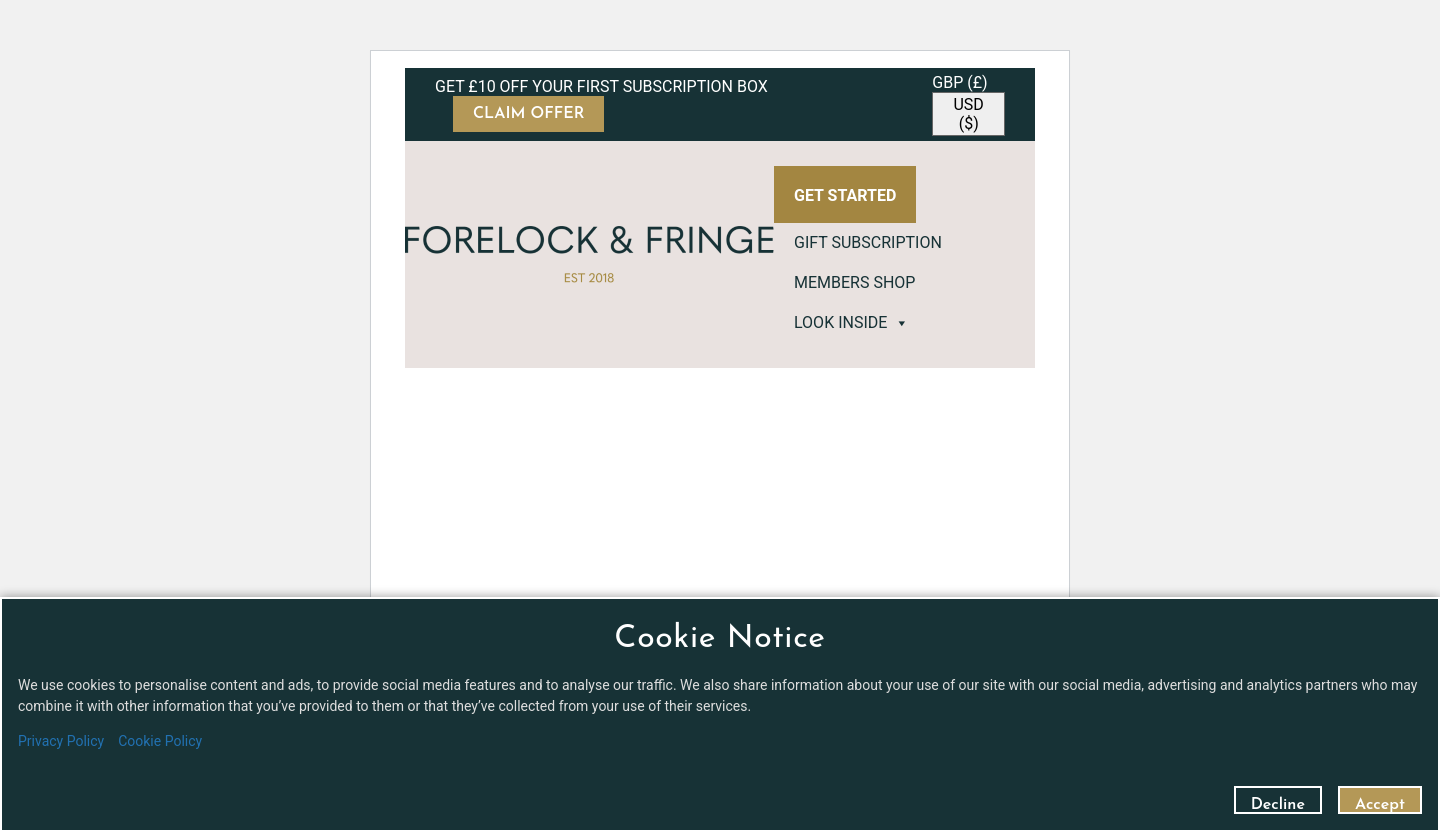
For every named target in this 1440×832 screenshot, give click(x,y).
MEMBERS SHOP (854, 282)
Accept (1380, 805)
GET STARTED (845, 195)
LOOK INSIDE (851, 323)
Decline (1278, 805)
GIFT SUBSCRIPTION (868, 242)
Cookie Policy (160, 741)
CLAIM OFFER (528, 114)
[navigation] (968, 104)
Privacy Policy (61, 741)
